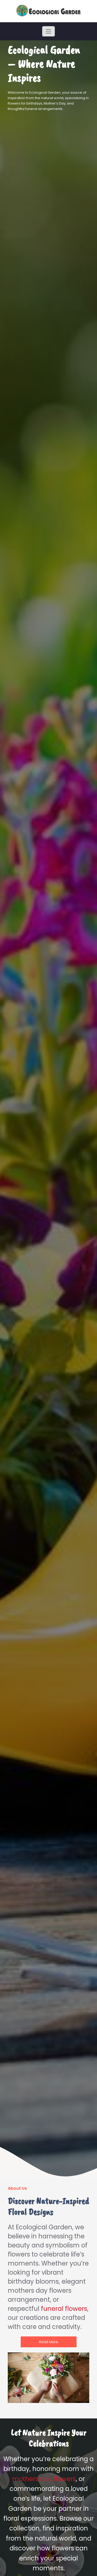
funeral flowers (64, 2308)
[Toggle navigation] (48, 31)
